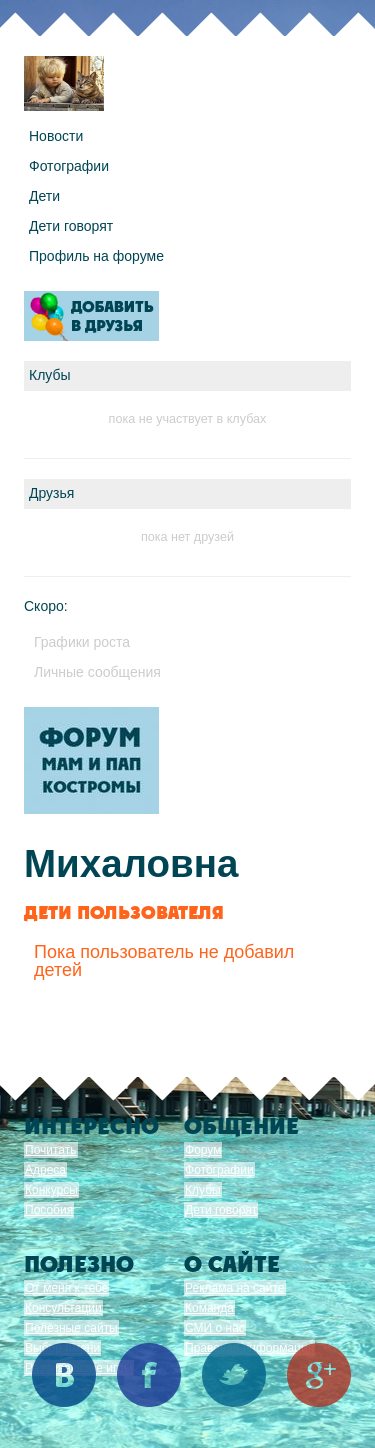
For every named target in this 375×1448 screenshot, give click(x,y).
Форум (203, 1150)
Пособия (49, 1210)
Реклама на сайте (235, 1288)
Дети (44, 196)
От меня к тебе (66, 1288)
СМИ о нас (215, 1328)
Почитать (51, 1150)
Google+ (319, 1375)
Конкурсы (51, 1190)
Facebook (149, 1375)
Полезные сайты (71, 1328)
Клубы (203, 1190)
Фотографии (69, 166)
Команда (209, 1308)
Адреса (45, 1170)
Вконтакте (64, 1375)
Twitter (234, 1375)
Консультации (63, 1308)
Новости (56, 136)
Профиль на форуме (96, 256)
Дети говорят (71, 226)
